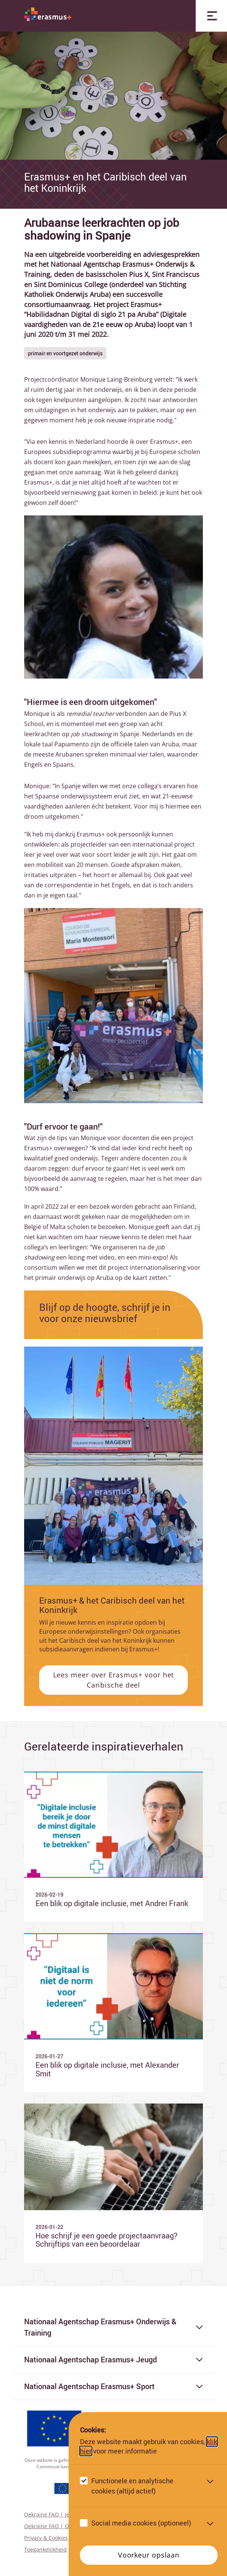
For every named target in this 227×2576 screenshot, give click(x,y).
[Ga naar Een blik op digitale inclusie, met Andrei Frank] (113, 1847)
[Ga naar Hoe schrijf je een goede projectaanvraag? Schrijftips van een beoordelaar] (113, 2183)
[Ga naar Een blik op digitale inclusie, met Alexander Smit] (113, 2012)
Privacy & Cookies (46, 2537)
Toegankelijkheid (45, 2549)
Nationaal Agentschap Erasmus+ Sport (113, 2386)
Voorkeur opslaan (148, 2554)
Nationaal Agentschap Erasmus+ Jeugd (113, 2359)
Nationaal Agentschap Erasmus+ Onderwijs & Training (113, 2327)
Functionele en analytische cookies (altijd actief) (132, 2485)
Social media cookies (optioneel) (141, 2522)
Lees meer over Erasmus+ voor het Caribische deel (113, 1679)
